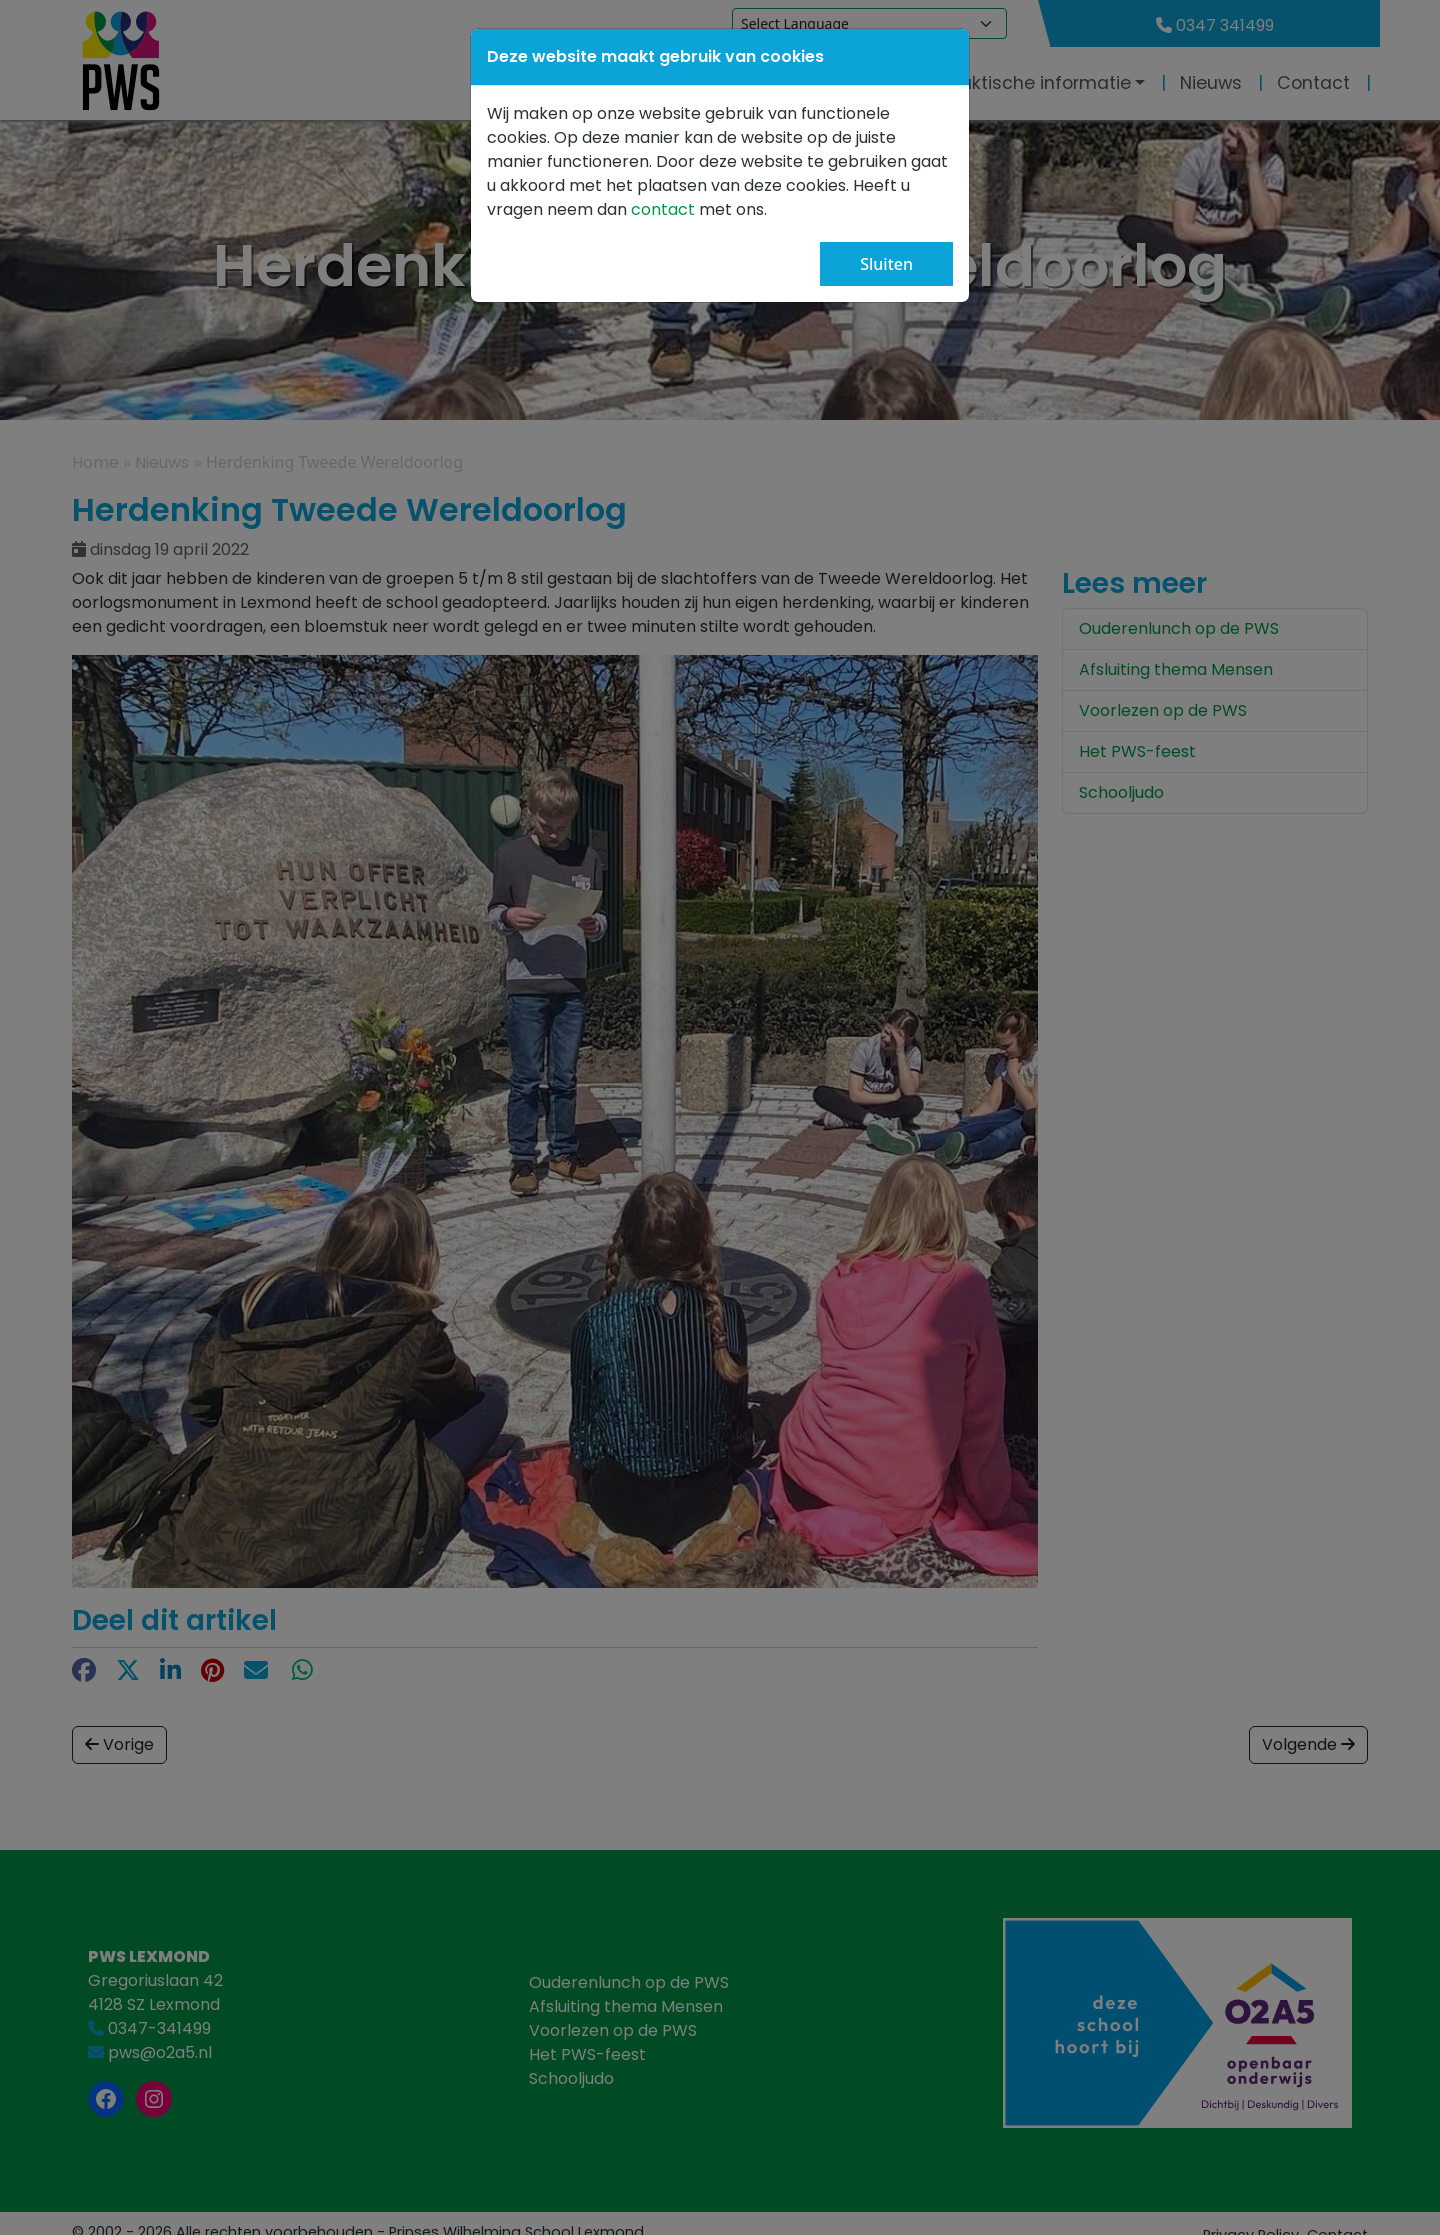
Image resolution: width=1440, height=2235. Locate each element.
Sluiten (886, 264)
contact (665, 209)
